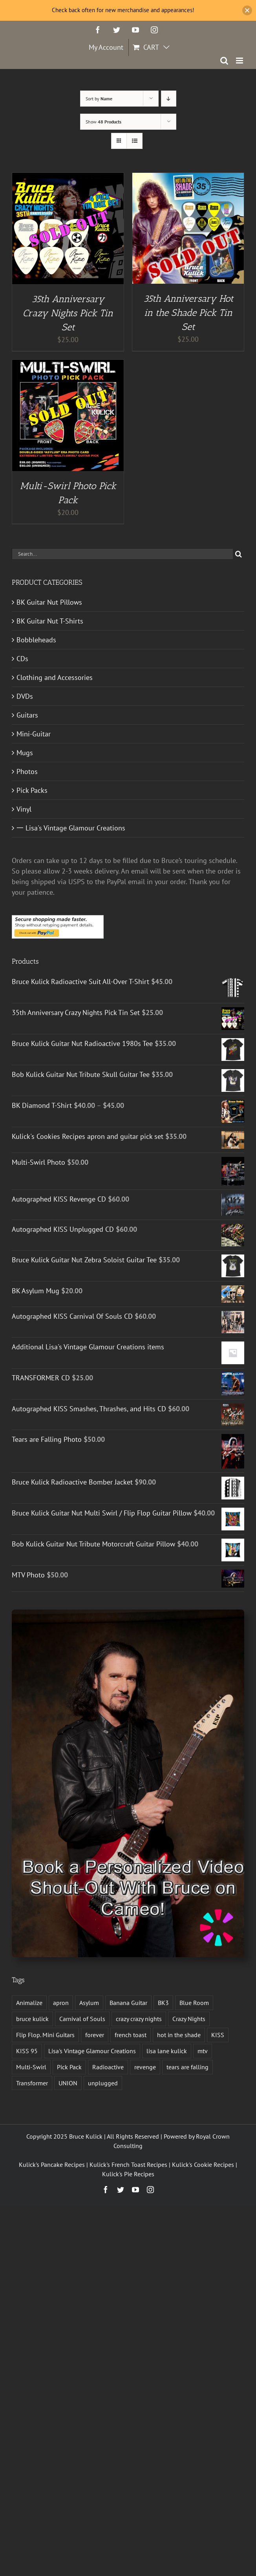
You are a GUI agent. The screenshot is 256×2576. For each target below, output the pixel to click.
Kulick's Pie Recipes (128, 2174)
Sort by (99, 99)
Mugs (24, 752)
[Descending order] (168, 99)
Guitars (27, 715)
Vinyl (23, 809)
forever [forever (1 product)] (94, 2035)
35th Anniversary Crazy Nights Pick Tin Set (68, 313)
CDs (22, 658)
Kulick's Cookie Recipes (203, 2164)
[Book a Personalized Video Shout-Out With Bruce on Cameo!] (128, 1612)
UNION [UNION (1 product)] (68, 2083)
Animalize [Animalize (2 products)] (29, 2003)
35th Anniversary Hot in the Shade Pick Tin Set (188, 312)
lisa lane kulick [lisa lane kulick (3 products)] (166, 2051)
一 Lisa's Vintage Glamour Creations (70, 827)
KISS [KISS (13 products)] (217, 2035)
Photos (27, 771)
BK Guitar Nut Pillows (49, 602)
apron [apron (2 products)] (61, 2003)
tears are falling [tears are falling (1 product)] (187, 2067)
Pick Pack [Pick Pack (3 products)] (69, 2067)
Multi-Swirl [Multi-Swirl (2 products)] (31, 2067)
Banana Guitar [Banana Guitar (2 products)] (128, 2003)
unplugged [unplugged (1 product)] (103, 2083)
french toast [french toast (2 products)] (130, 2035)
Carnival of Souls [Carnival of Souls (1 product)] (82, 2019)
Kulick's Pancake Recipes (52, 2164)
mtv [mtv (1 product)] (202, 2051)
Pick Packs (32, 790)
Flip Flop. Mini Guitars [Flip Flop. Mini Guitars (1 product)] (45, 2035)
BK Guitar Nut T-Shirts (49, 620)
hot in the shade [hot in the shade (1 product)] (179, 2035)
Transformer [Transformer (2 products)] (32, 2083)
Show (103, 122)
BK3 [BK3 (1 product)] (163, 2003)
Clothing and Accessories (54, 677)
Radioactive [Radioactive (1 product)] (108, 2067)
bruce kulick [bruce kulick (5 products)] (32, 2019)
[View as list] (134, 141)
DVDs (24, 696)
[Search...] (122, 554)
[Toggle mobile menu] (240, 60)
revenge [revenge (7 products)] (145, 2067)
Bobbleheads (36, 639)
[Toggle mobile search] (224, 60)
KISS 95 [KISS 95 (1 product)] (27, 2051)
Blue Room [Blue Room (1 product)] (194, 2003)
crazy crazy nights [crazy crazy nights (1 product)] (139, 2019)
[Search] (238, 554)
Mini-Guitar (33, 733)
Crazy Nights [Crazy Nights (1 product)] (188, 2019)
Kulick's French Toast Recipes (128, 2164)
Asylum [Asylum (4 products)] (89, 2003)
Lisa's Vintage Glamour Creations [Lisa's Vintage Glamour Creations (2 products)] (92, 2051)
